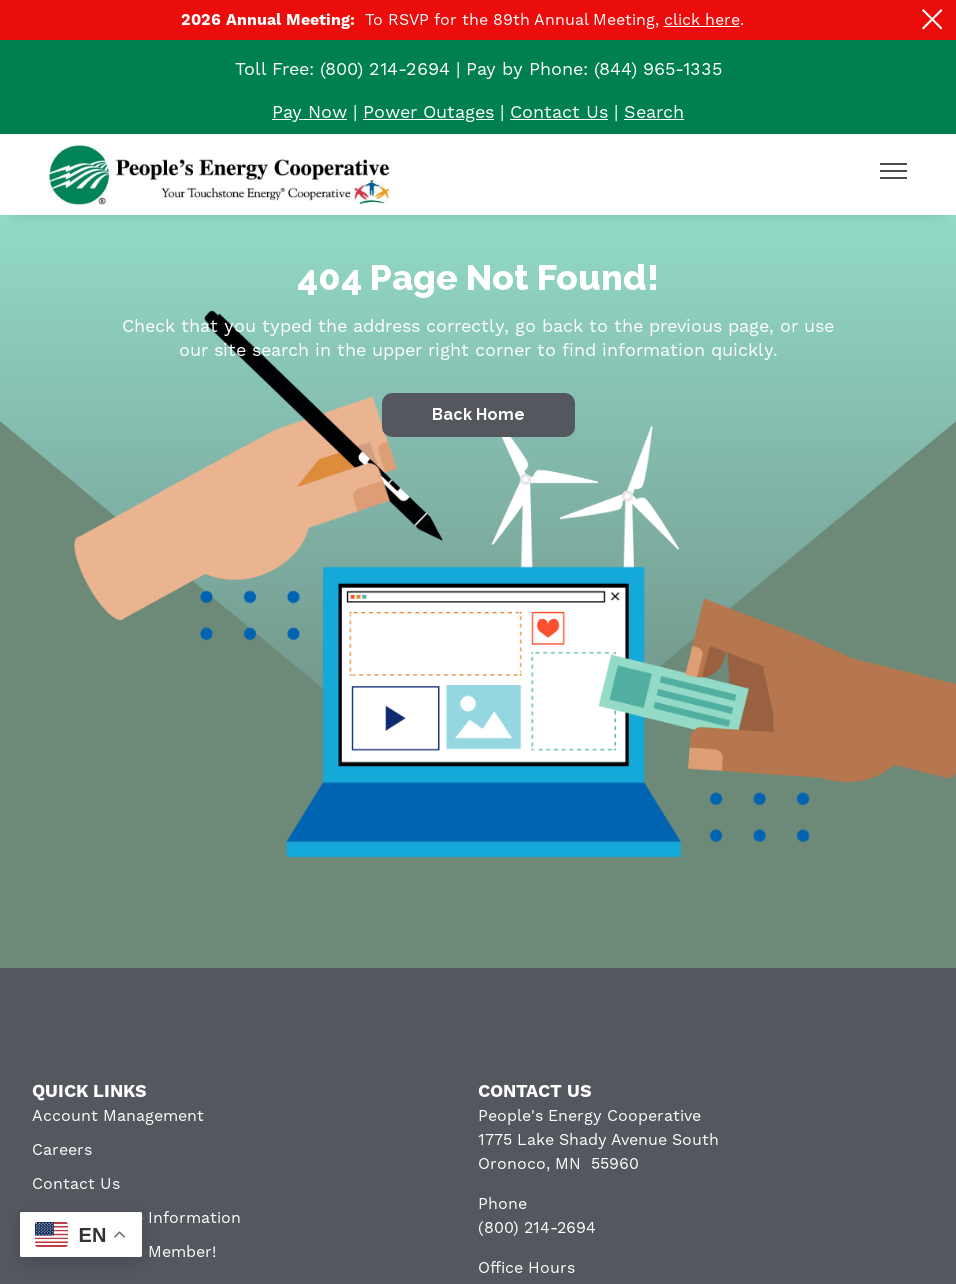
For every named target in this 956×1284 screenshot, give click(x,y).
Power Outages (428, 112)
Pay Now (309, 112)
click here (702, 20)
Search (654, 112)
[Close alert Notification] (932, 19)
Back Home (478, 414)
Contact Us (559, 112)
